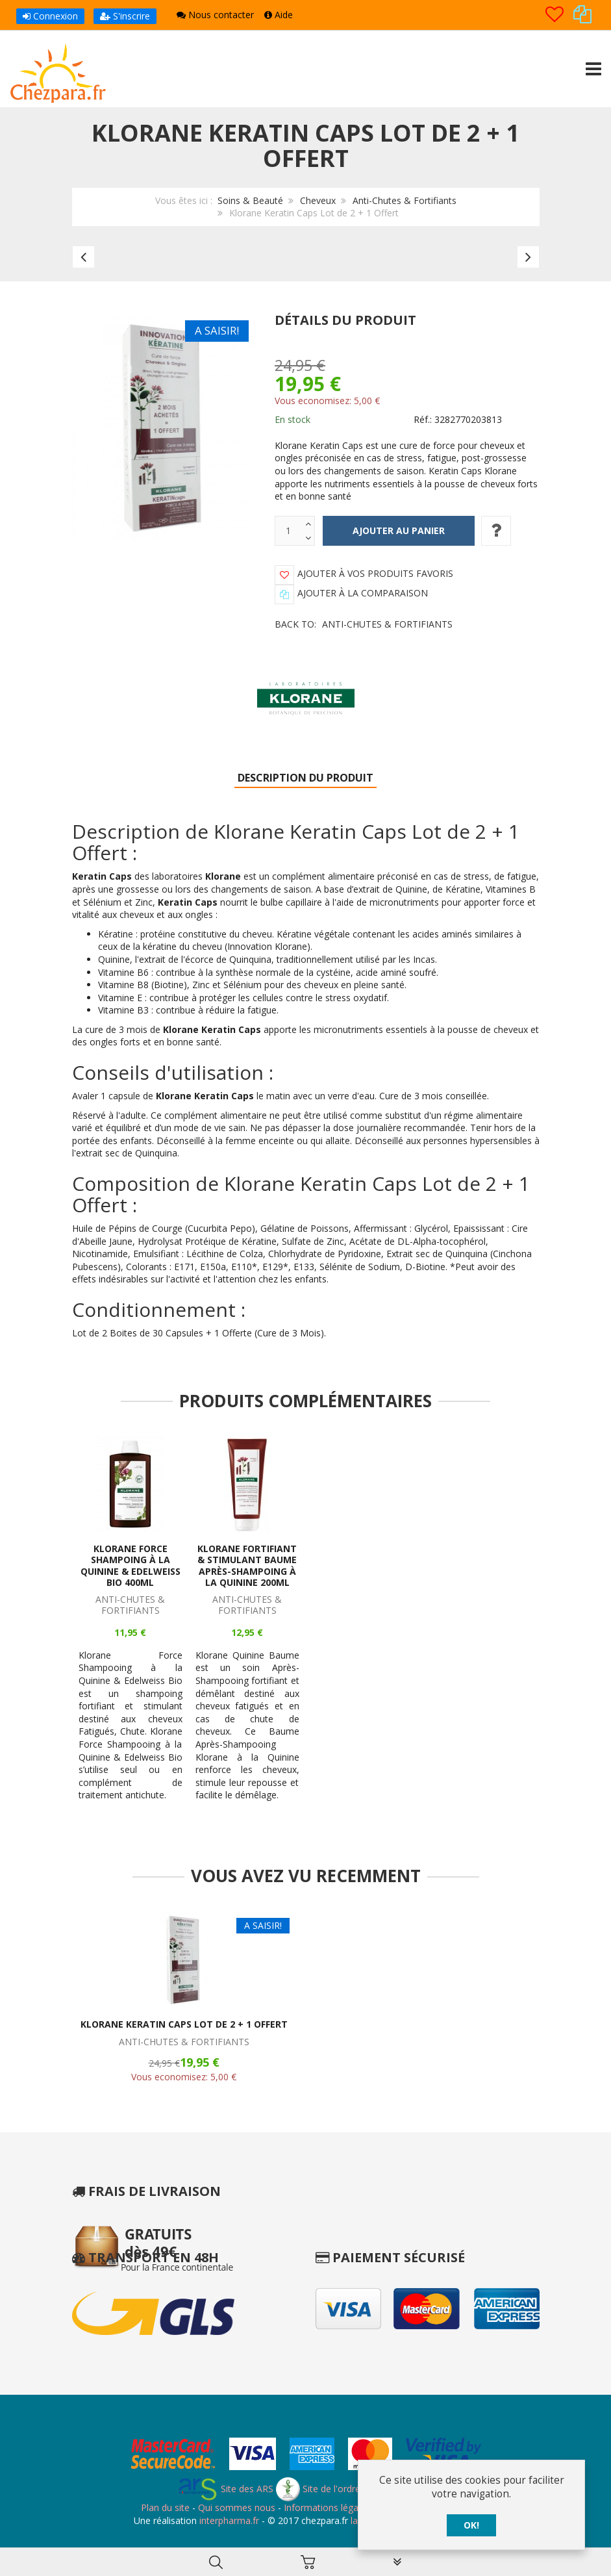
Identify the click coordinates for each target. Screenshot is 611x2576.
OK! (471, 2525)
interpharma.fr (228, 2520)
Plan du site (165, 2507)
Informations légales (327, 2507)
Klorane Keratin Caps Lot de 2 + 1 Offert (184, 2024)
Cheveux (318, 200)
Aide (278, 14)
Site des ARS (225, 2488)
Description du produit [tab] (305, 778)
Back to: (364, 624)
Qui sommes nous (236, 2507)
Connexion (50, 16)
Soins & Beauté (250, 200)
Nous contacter (215, 14)
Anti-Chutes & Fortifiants (404, 200)
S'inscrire (125, 16)
